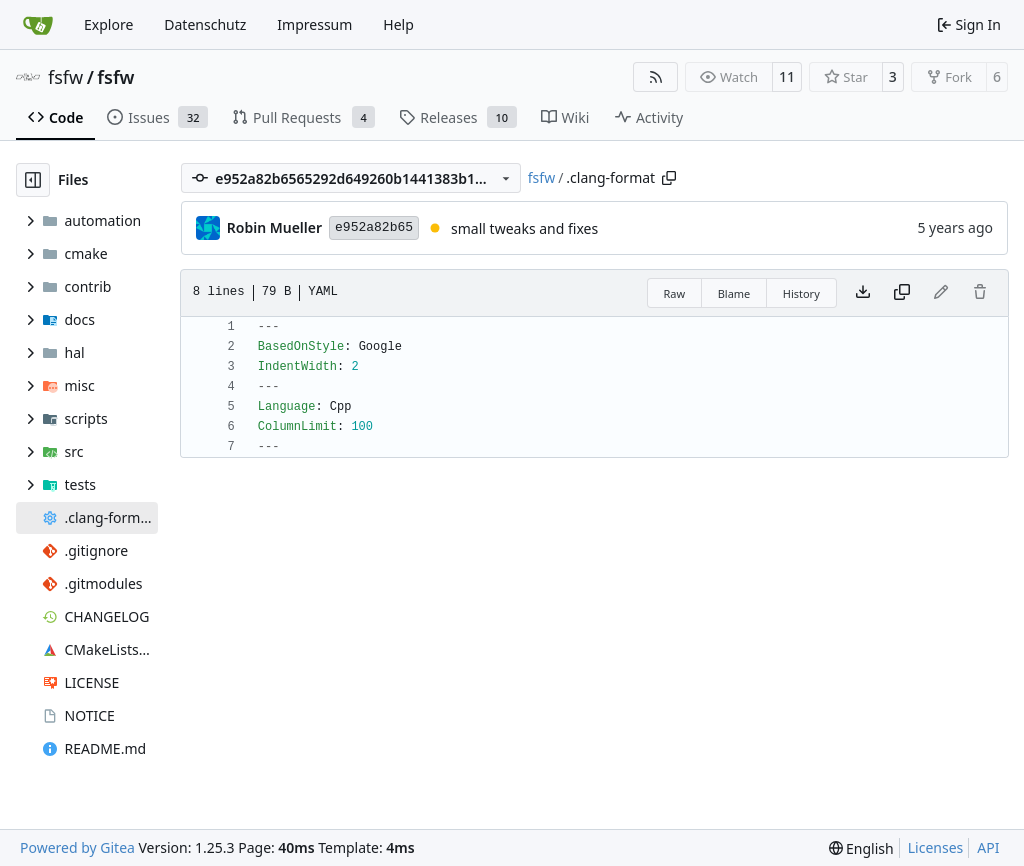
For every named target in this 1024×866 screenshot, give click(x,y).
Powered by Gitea (77, 847)
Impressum (314, 24)
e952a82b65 (374, 227)
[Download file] (863, 293)
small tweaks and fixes (524, 228)
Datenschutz (205, 24)
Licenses (936, 847)
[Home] (38, 25)
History (801, 293)
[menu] (861, 848)
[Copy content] (902, 293)
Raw (675, 293)
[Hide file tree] (33, 180)
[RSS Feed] (656, 77)
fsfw (65, 77)
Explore (108, 24)
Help (398, 24)
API (988, 847)
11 (787, 76)
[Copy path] (669, 178)
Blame (734, 293)
